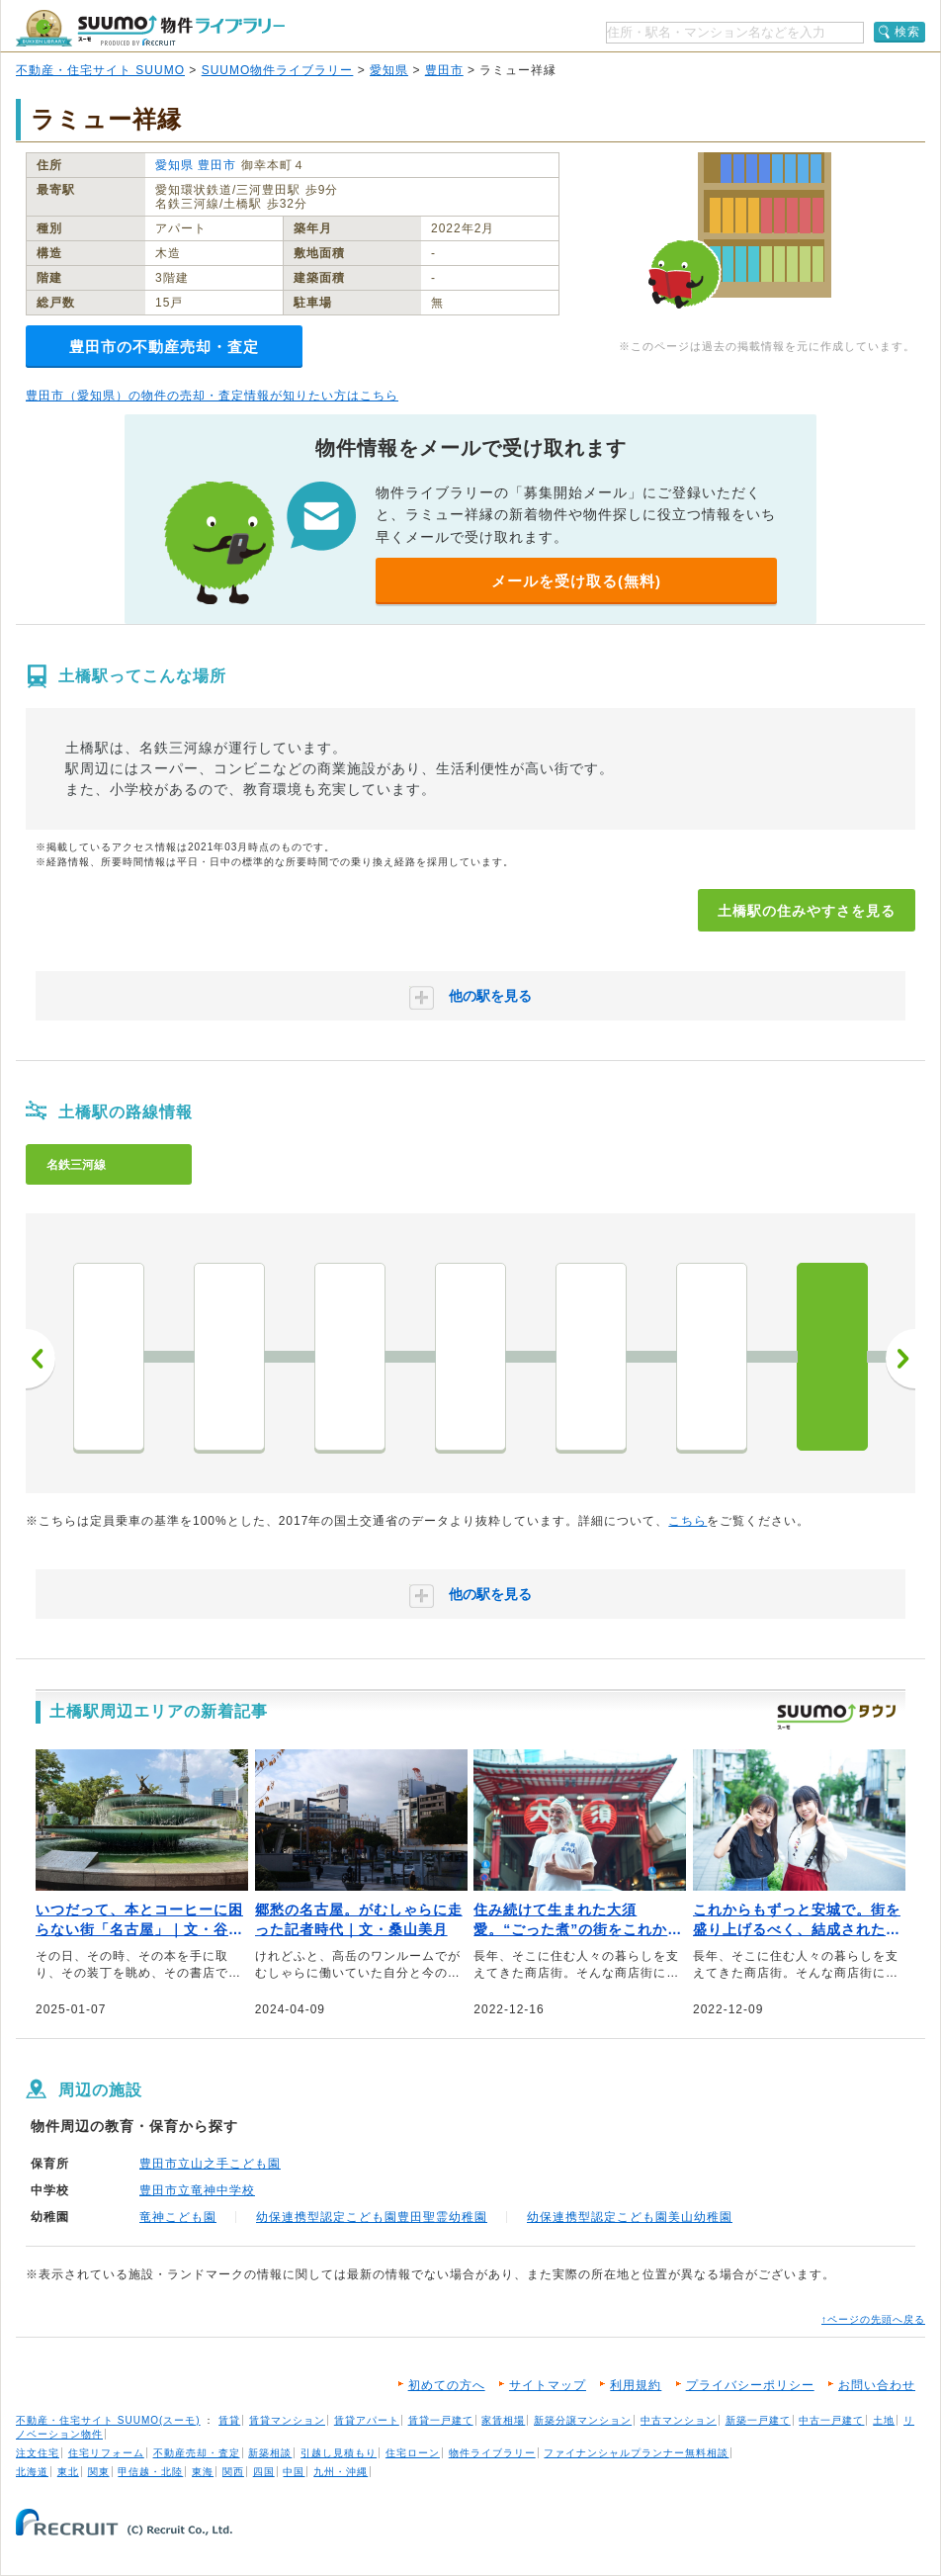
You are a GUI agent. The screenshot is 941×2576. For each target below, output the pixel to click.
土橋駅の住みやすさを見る (807, 911)
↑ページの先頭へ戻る (873, 2319)
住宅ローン (412, 2452)
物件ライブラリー (492, 2452)
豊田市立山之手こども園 (210, 2164)
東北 (68, 2471)
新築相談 (270, 2452)
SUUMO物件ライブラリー (278, 70)
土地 (884, 2420)
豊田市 (444, 70)
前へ (40, 1358)
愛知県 (389, 70)
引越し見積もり (338, 2452)
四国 (264, 2471)
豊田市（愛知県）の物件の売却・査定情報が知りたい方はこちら (212, 395)
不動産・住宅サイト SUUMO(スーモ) (108, 2420)
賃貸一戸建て (440, 2420)
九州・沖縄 (340, 2471)
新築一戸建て (758, 2420)
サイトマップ (547, 2385)
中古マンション (679, 2420)
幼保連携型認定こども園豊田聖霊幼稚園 (371, 2217)
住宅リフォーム (106, 2452)
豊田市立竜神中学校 (197, 2190)
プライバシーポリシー (750, 2385)
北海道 (32, 2471)
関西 (233, 2471)
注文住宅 (37, 2452)
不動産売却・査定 (196, 2452)
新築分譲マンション (583, 2420)
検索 (907, 32)
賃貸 (229, 2420)
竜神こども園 (177, 2217)
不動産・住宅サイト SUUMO (100, 70)
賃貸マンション (287, 2420)
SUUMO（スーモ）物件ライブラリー (150, 28)
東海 (203, 2471)
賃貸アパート (366, 2420)
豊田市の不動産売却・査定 (164, 346)
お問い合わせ (876, 2385)
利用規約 (635, 2385)
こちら (687, 1521)
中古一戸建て (831, 2420)
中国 (293, 2471)
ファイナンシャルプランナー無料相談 (636, 2452)
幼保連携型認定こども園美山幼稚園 (629, 2217)
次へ (900, 1358)
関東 (99, 2471)
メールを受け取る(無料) (576, 581)
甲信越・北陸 (150, 2471)
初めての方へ (446, 2385)
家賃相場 (503, 2420)
